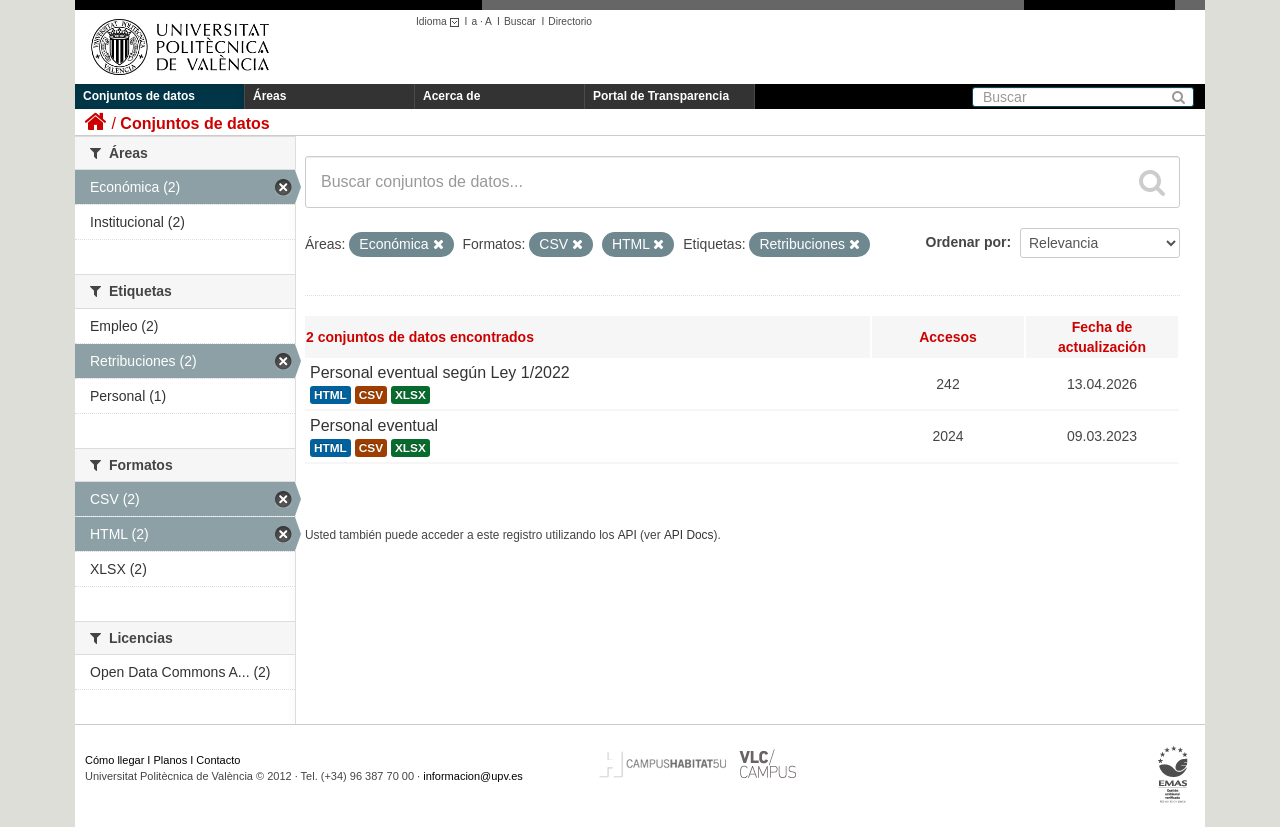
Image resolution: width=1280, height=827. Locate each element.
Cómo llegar (114, 760)
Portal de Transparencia (661, 96)
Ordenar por (966, 242)
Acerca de (451, 96)
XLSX (410, 395)
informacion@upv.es (473, 776)
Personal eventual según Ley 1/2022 (440, 372)
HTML (330, 395)
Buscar (520, 21)
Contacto (218, 760)
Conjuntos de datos (139, 96)
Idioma (440, 21)
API (627, 535)
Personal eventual (374, 425)
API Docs (689, 535)
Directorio (570, 21)
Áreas (269, 96)
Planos (171, 760)
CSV (371, 395)
